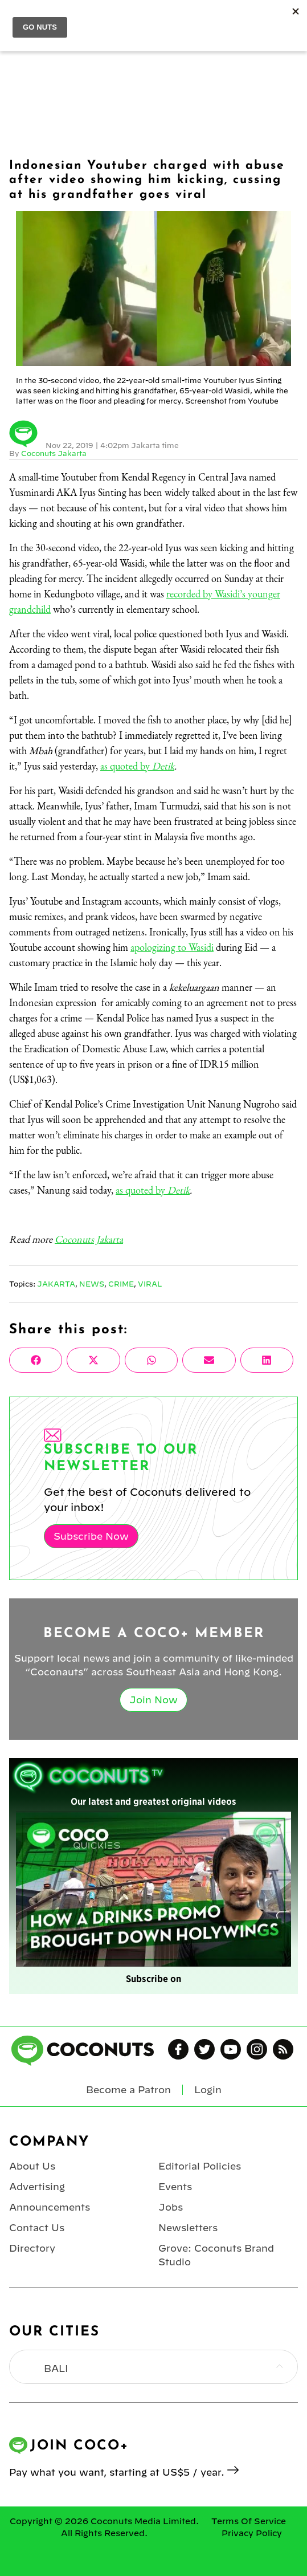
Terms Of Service (248, 2521)
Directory (32, 2248)
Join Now (153, 1700)
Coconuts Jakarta (54, 453)
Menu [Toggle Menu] (18, 18)
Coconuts (165, 17)
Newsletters (188, 2228)
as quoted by (126, 765)
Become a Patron (128, 2090)
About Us (32, 2166)
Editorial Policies (199, 2166)
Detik (163, 765)
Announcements (49, 2207)
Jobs (170, 2207)
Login (291, 18)
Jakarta (56, 1284)
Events (175, 2187)
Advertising (37, 2187)
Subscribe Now (91, 1536)
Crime (121, 1284)
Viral (150, 1284)
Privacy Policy (252, 2533)
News (91, 1284)
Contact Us (36, 2228)
